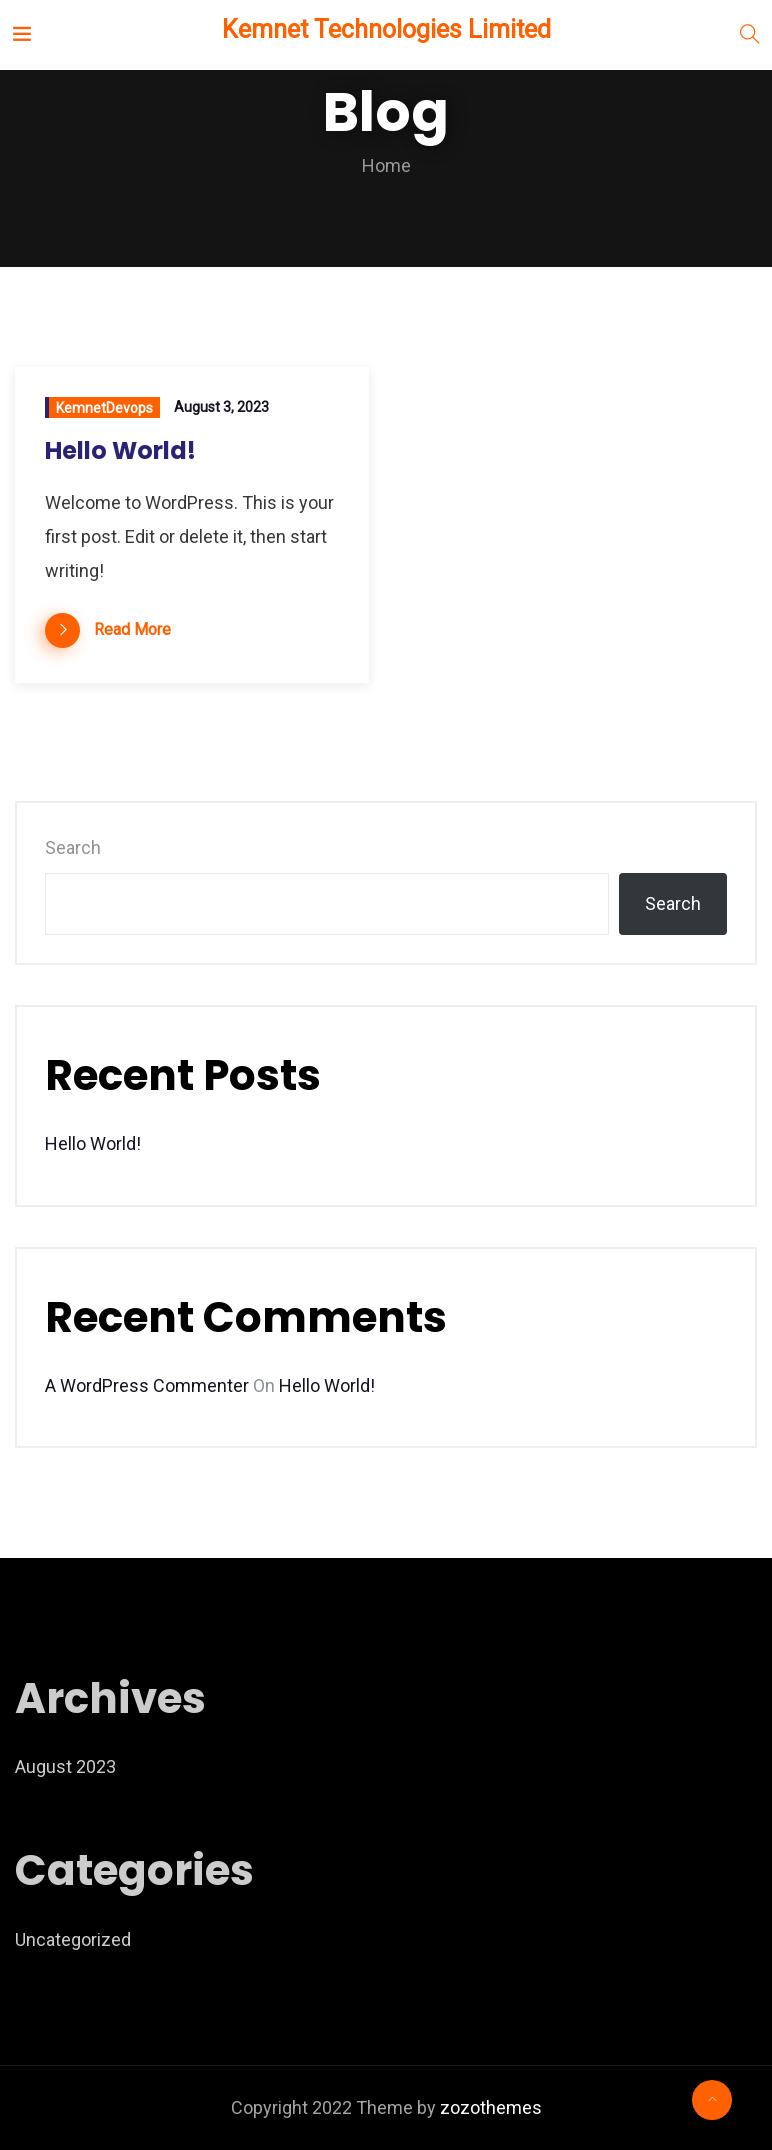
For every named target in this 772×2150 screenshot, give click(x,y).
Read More (132, 629)
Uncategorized (73, 1939)
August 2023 (65, 1766)
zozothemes (491, 2107)
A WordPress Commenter (147, 1385)
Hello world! (120, 450)
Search (73, 847)
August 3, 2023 (221, 407)
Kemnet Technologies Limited (384, 29)
